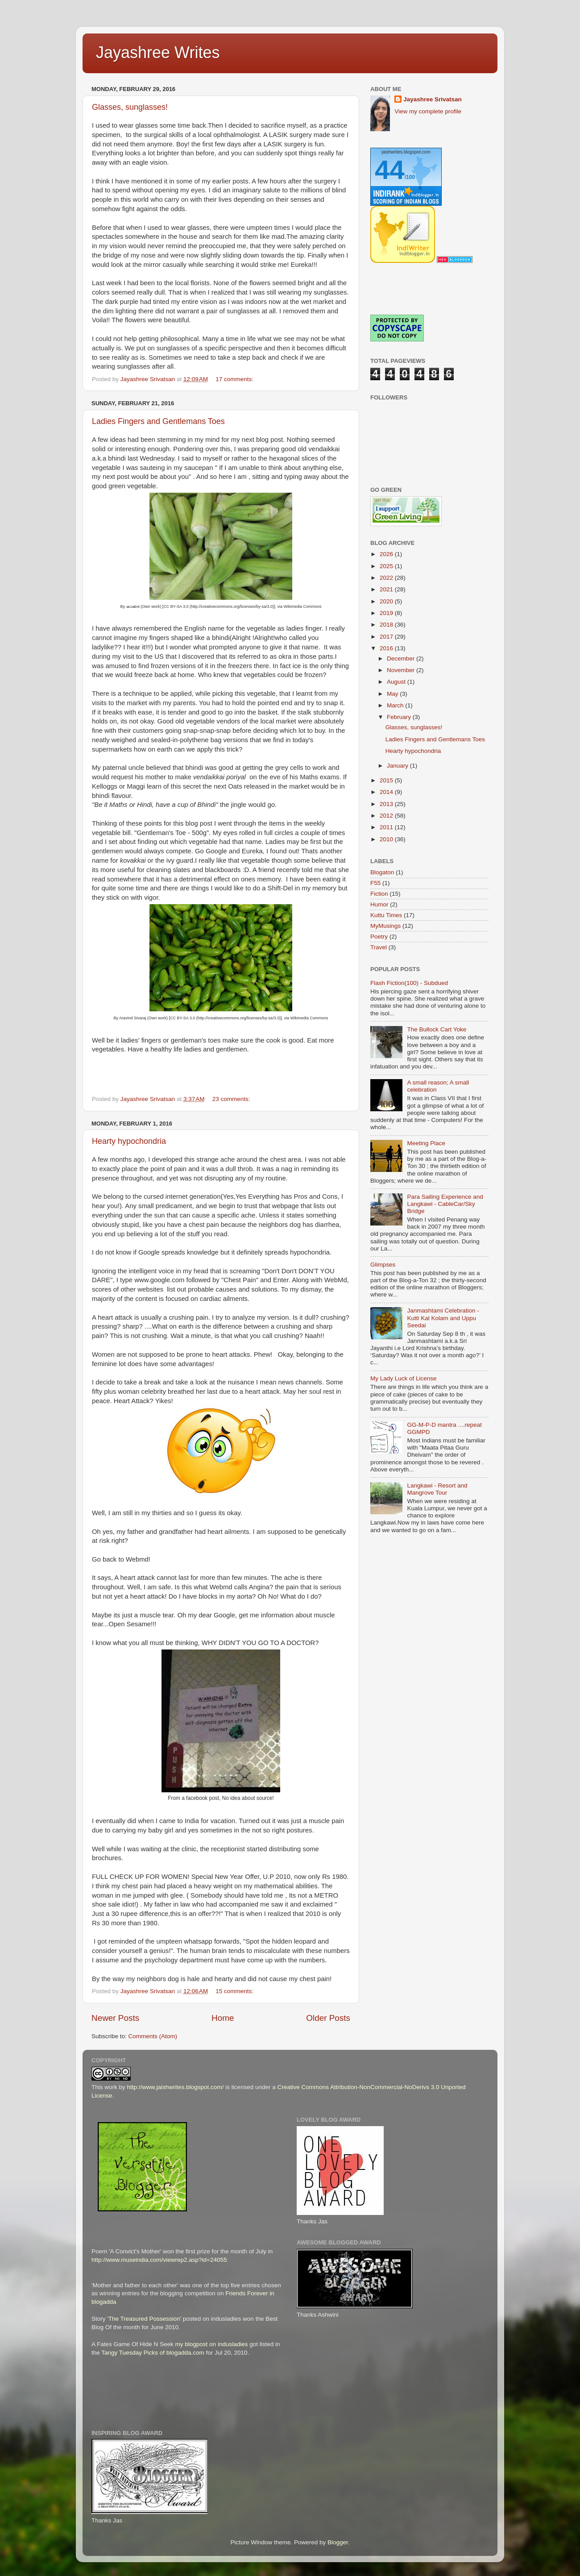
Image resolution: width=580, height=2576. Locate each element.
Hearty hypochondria (129, 1141)
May (393, 693)
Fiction (379, 893)
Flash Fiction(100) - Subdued (409, 983)
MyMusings (385, 925)
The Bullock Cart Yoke (436, 1029)
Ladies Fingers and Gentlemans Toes (158, 421)
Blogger (337, 2542)
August (397, 681)
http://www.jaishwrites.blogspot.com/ (175, 2087)
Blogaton (382, 872)
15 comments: (235, 1991)
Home (222, 2018)
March (396, 705)
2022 (387, 577)
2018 (387, 624)
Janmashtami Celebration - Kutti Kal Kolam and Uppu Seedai (443, 1317)
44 (390, 170)
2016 (387, 648)
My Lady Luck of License (403, 1378)
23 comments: (232, 1099)
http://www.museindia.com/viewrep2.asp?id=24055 (159, 2259)
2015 (387, 780)
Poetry (379, 936)
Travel (378, 947)
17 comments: (235, 379)
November (401, 670)
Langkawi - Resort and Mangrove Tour (437, 1489)
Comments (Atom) (153, 2036)
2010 (387, 839)
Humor (379, 904)
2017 (387, 636)
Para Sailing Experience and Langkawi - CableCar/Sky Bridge (445, 1203)
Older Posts (328, 2018)
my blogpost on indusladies (211, 2344)
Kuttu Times (386, 915)
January (398, 765)
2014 (387, 792)
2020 (387, 601)
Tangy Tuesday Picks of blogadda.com (152, 2352)
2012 (387, 815)
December (401, 658)
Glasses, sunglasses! (130, 107)
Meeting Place (426, 1143)
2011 (387, 827)
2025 (387, 566)
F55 (375, 883)
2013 (387, 804)
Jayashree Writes (158, 52)
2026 (387, 554)
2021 (387, 589)
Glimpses (382, 1264)
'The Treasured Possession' (144, 2318)
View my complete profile (427, 111)
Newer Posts (115, 2018)
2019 (387, 613)
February (400, 717)
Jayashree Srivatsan (432, 99)
